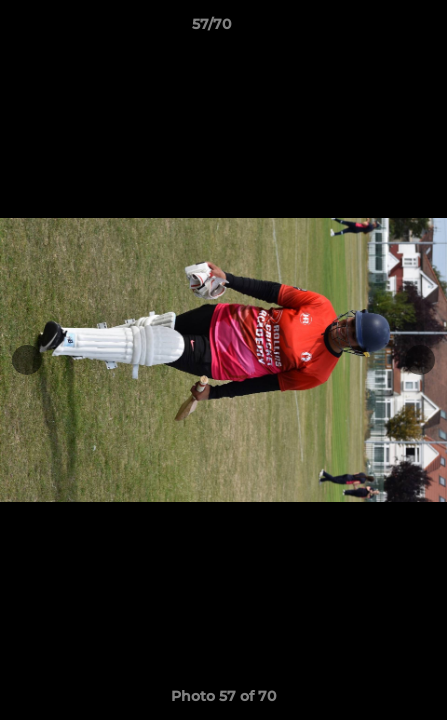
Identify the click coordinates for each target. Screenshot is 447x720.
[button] (375, 29)
